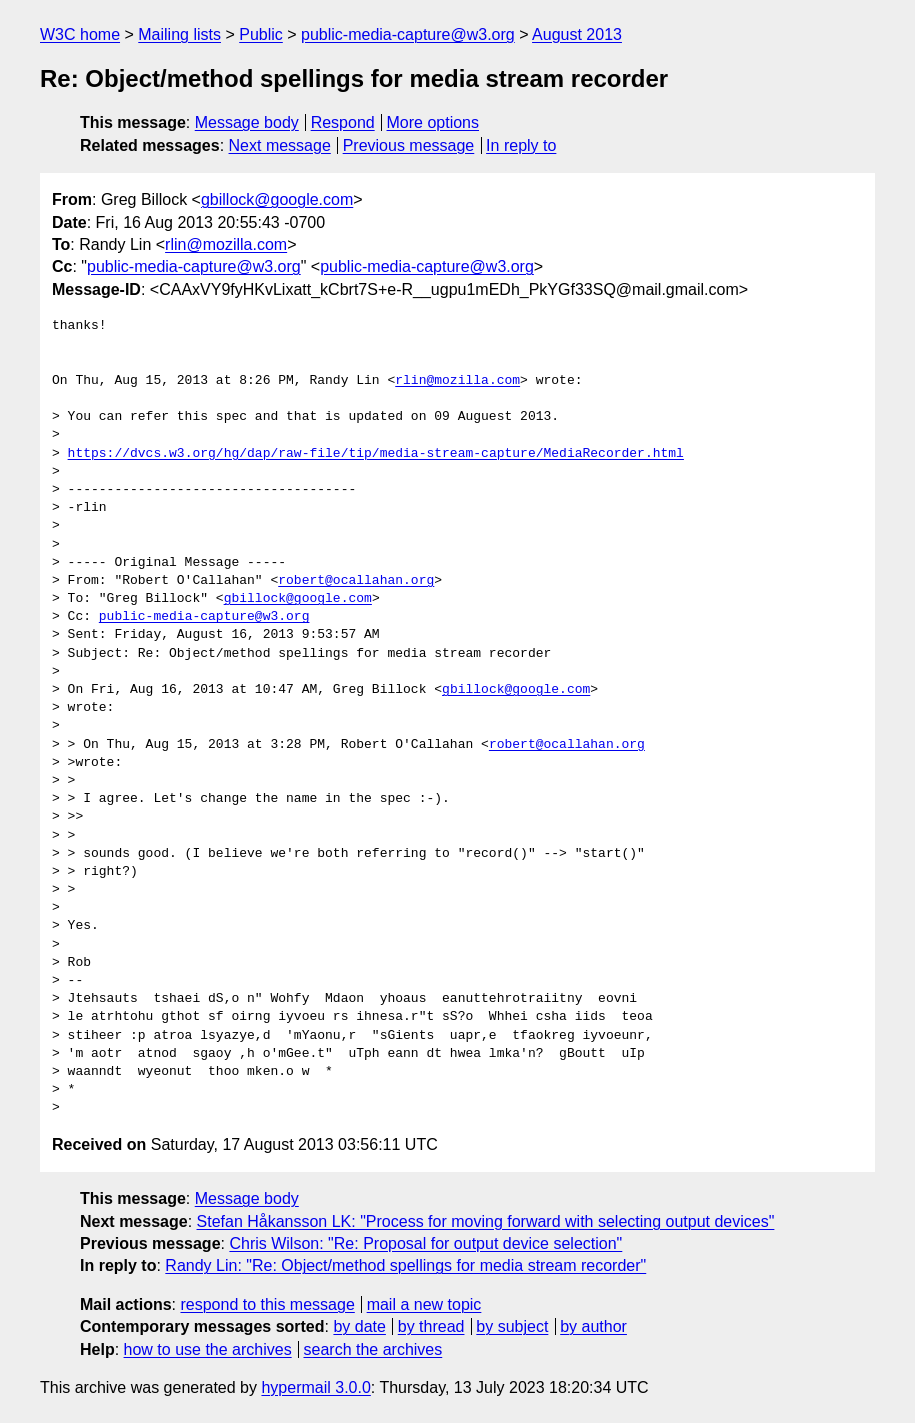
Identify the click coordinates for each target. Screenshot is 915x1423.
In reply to (521, 145)
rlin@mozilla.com (226, 244)
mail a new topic (424, 1304)
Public (261, 34)
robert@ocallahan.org (356, 581)
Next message (280, 145)
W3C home (80, 34)
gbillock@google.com (277, 199)
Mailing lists (179, 34)
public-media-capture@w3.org (408, 34)
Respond (343, 122)
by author (593, 1326)
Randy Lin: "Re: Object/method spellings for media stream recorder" (405, 1265)
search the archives (373, 1349)
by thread (431, 1326)
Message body (247, 122)
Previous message (409, 145)
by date (359, 1326)
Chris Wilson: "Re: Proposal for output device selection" (425, 1243)
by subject (512, 1326)
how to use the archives (208, 1349)
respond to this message (267, 1304)
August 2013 (577, 34)
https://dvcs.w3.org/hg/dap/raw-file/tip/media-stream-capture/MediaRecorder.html (376, 454)
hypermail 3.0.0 (315, 1387)
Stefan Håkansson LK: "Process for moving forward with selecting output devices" (486, 1221)
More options (433, 122)
